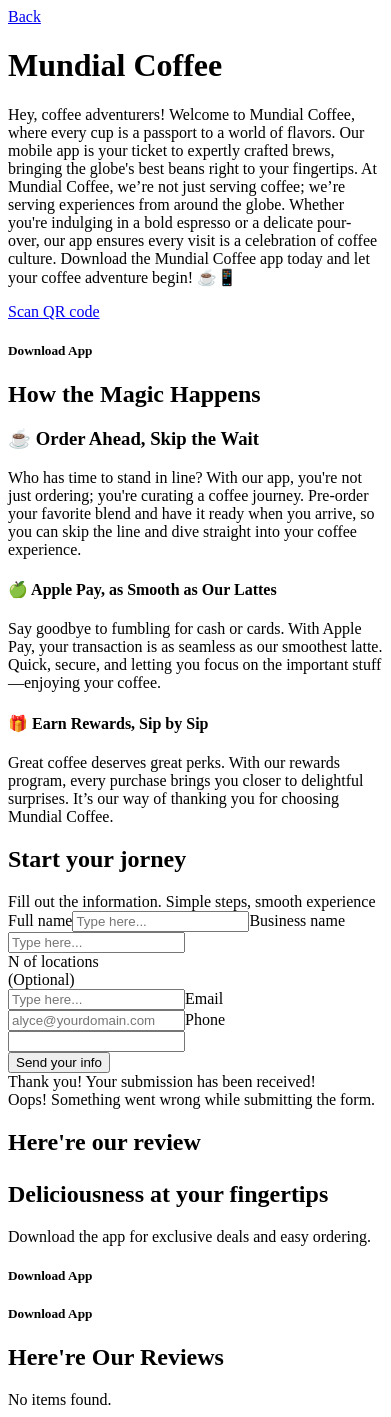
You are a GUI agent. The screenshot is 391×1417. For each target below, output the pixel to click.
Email (204, 998)
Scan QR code (54, 311)
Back (24, 16)
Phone (205, 1019)
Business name (297, 920)
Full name (40, 920)
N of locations (53, 961)
